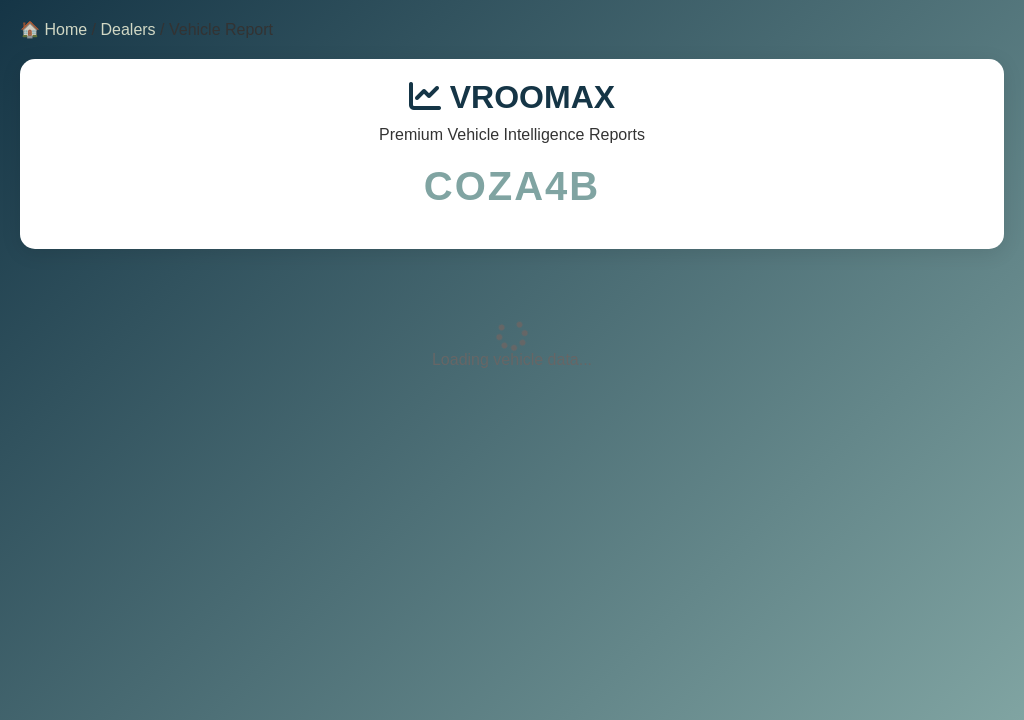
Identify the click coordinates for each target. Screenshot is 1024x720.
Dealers (127, 29)
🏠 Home (53, 29)
